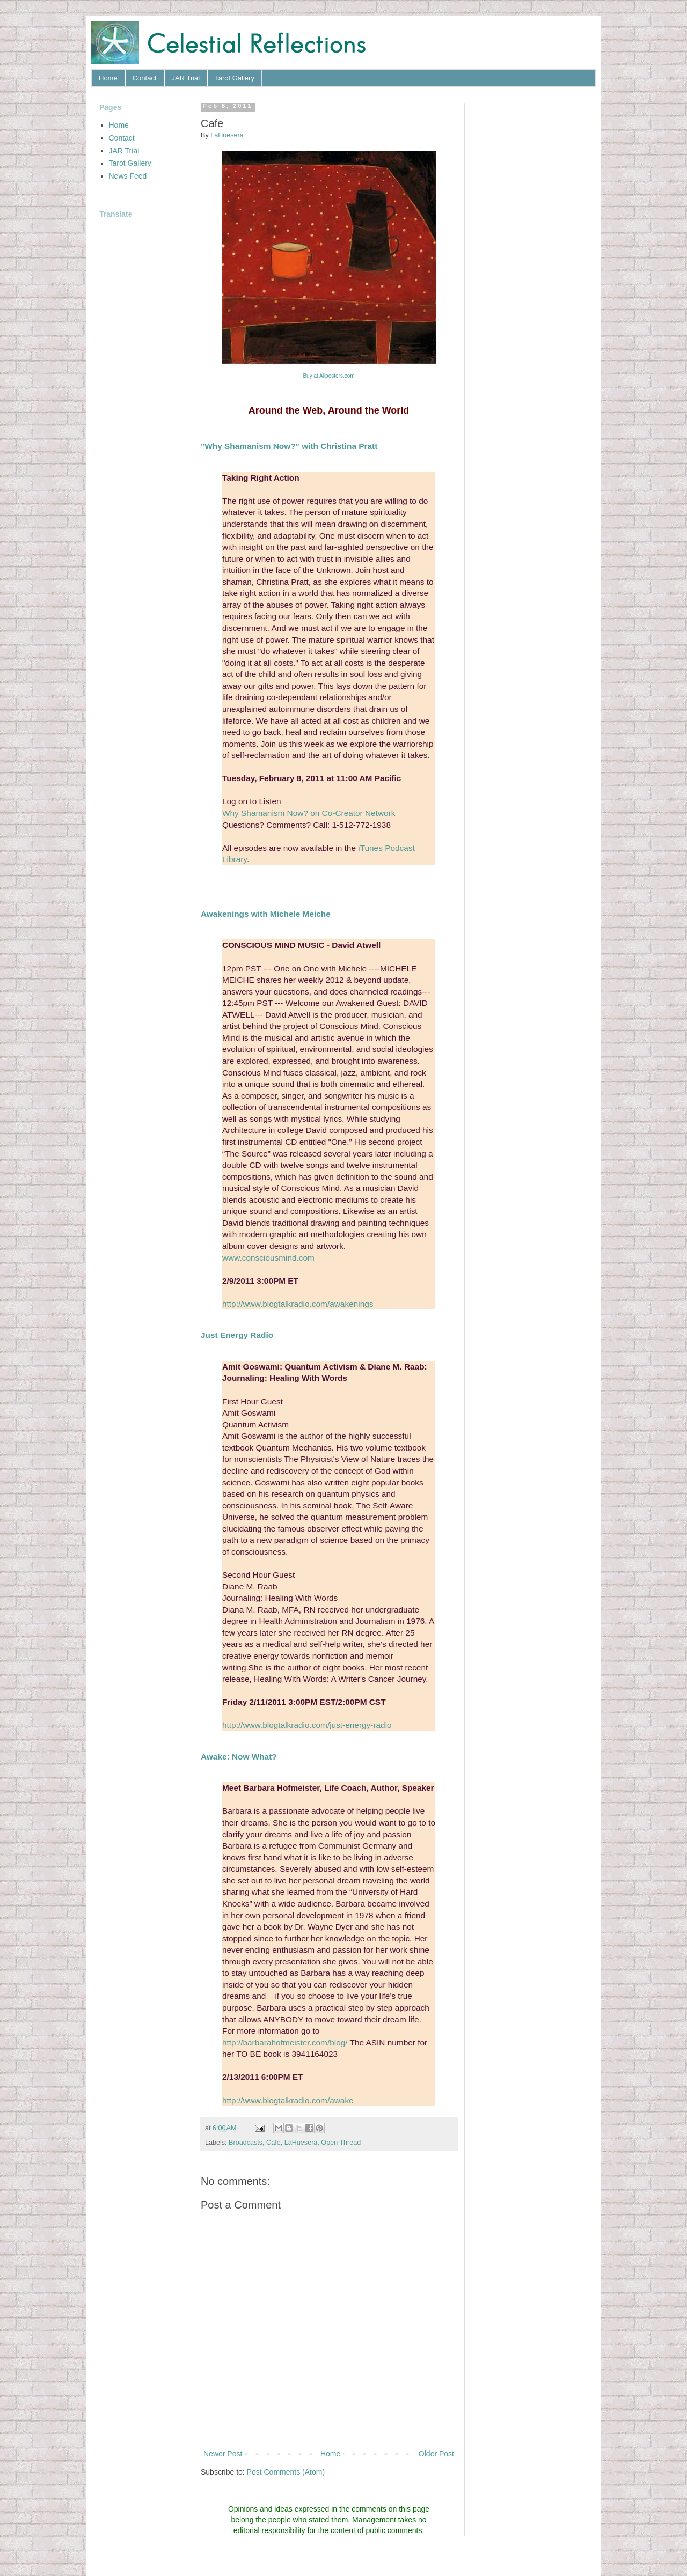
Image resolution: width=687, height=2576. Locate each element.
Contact (145, 78)
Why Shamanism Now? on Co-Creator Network (308, 813)
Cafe (273, 2142)
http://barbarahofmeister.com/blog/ (285, 2042)
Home (108, 78)
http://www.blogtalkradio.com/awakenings (297, 1303)
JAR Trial (186, 78)
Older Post (436, 2453)
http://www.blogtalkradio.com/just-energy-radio (307, 1724)
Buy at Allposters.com (328, 376)
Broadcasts (245, 2142)
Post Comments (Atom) (286, 2472)
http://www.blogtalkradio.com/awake (288, 2100)
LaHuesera (301, 2142)
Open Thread (341, 2142)
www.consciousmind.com (268, 1257)
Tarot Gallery (234, 78)
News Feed (128, 176)
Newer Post (222, 2453)
